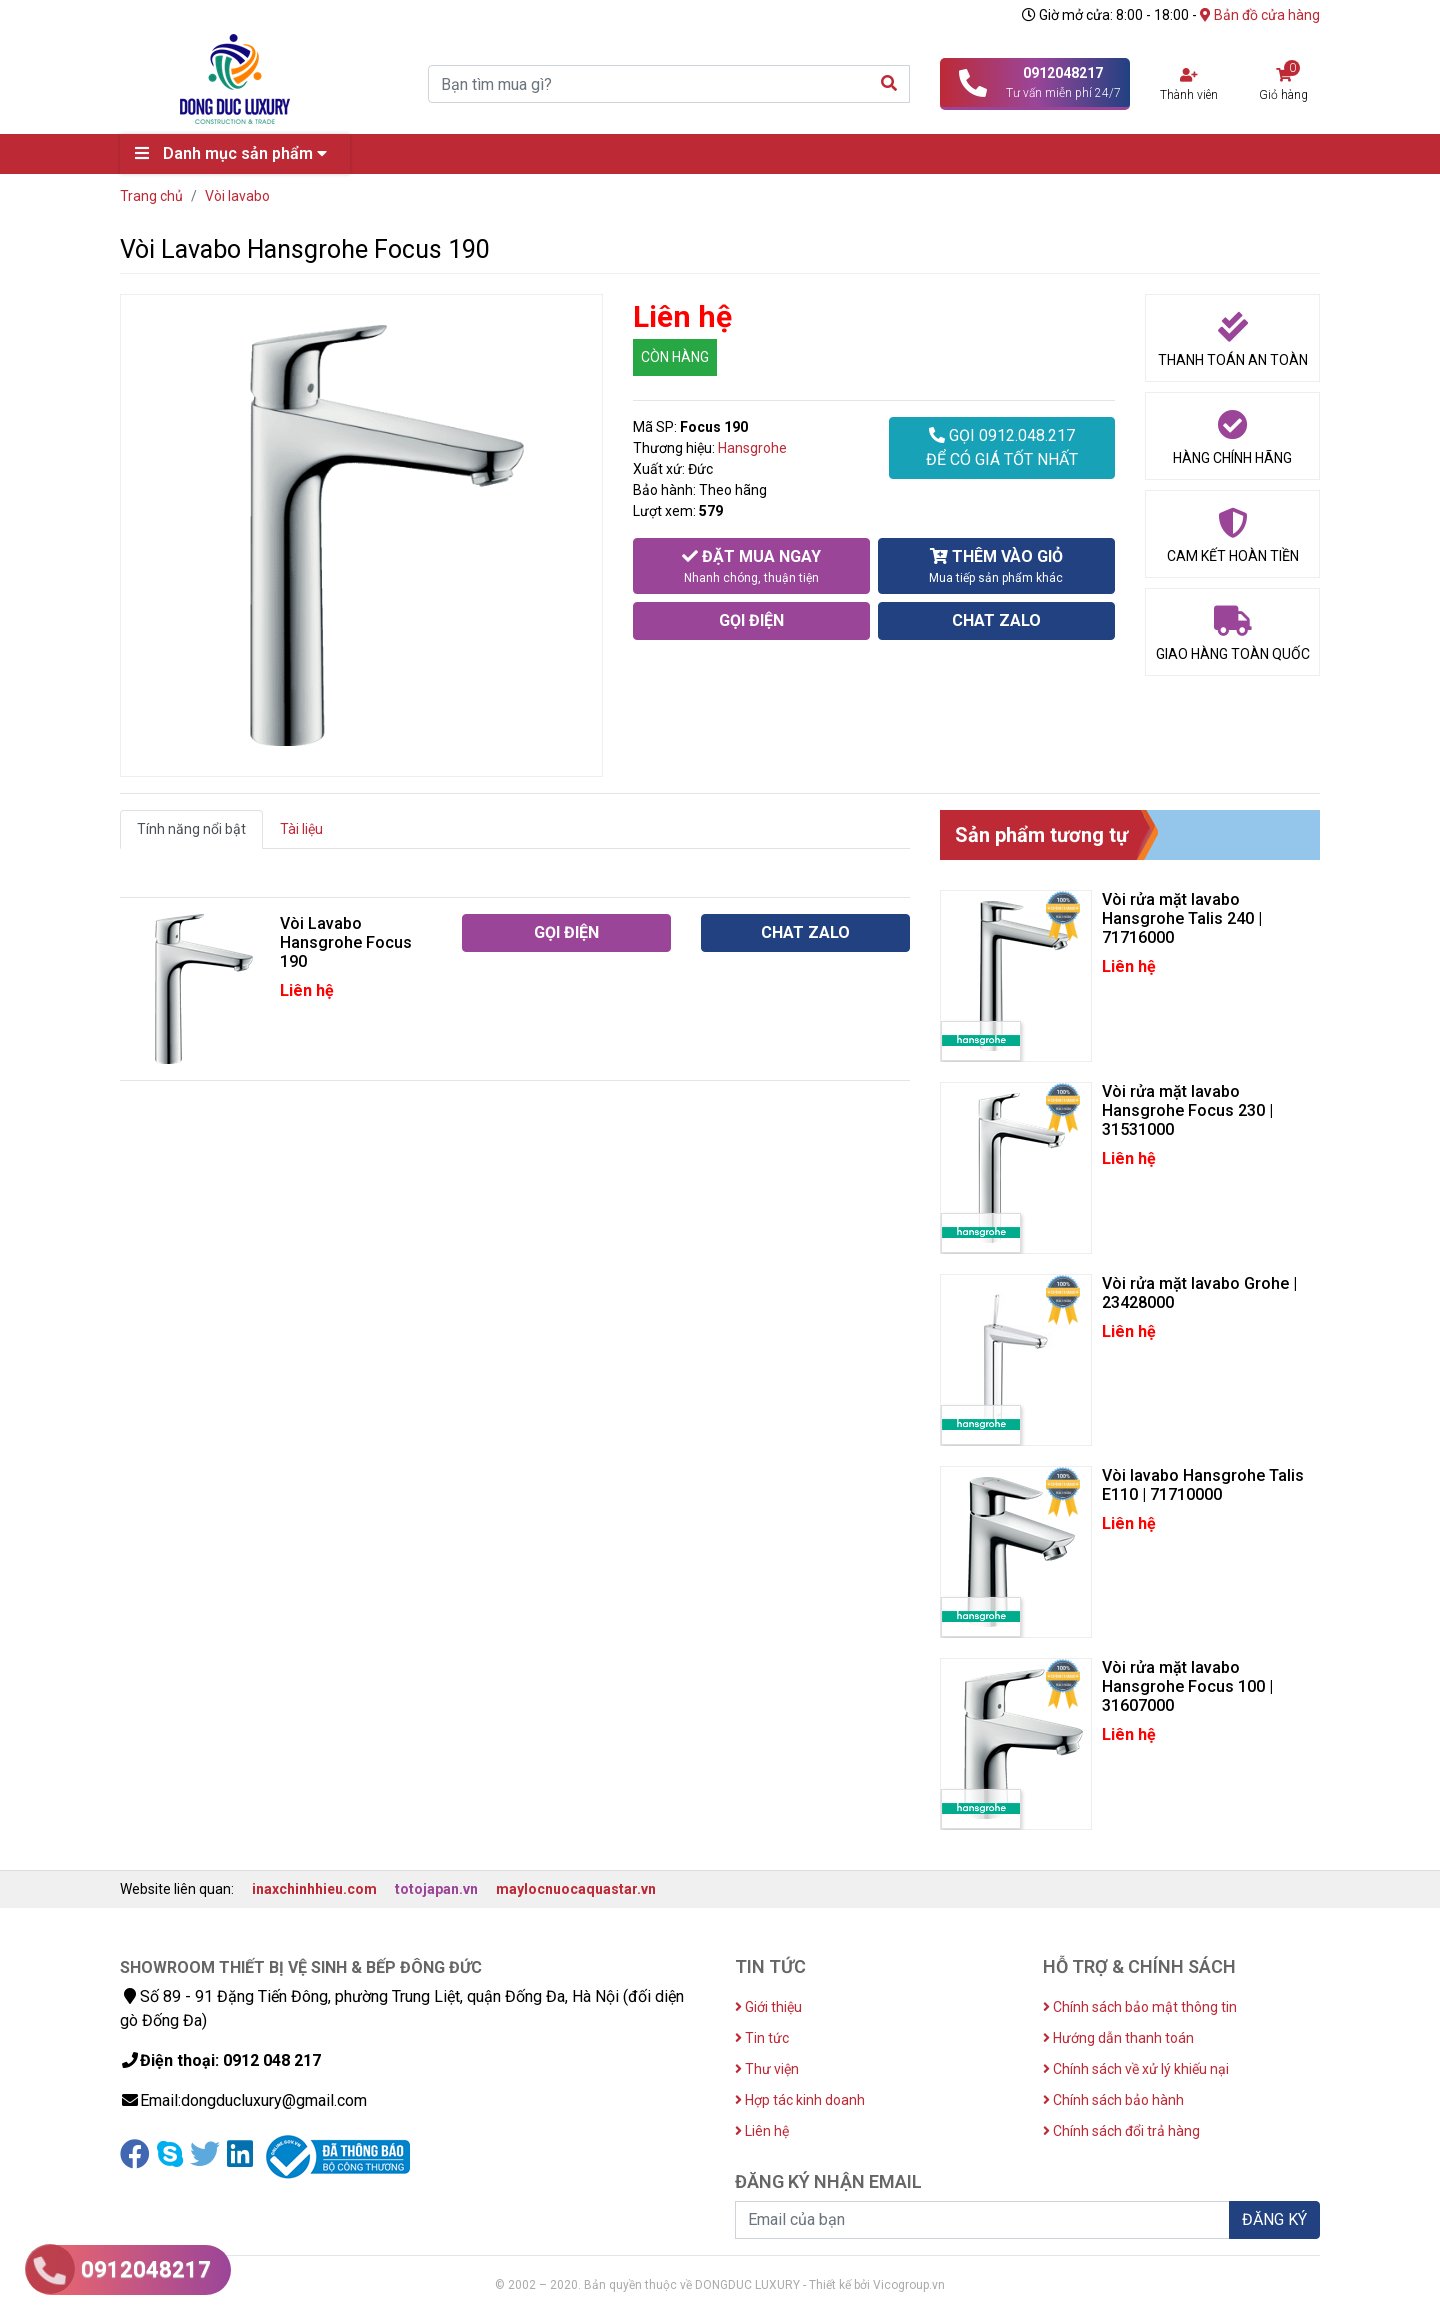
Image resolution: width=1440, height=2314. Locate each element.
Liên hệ (762, 2131)
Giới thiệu (768, 2007)
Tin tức (762, 2038)
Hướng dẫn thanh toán (1118, 2038)
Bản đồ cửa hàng (1260, 15)
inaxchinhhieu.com (314, 1889)
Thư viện (767, 2069)
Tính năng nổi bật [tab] (191, 829)
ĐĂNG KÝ (1274, 2219)
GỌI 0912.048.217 (1002, 449)
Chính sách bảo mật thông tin (1140, 2007)
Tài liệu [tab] (301, 829)
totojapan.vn (436, 1889)
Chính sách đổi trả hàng (1121, 2131)
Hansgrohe (752, 448)
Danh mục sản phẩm (236, 153)
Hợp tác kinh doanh (800, 2100)
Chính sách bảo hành (1113, 2100)
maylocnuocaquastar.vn (576, 1889)
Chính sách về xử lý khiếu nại (1136, 2069)
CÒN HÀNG (675, 357)
